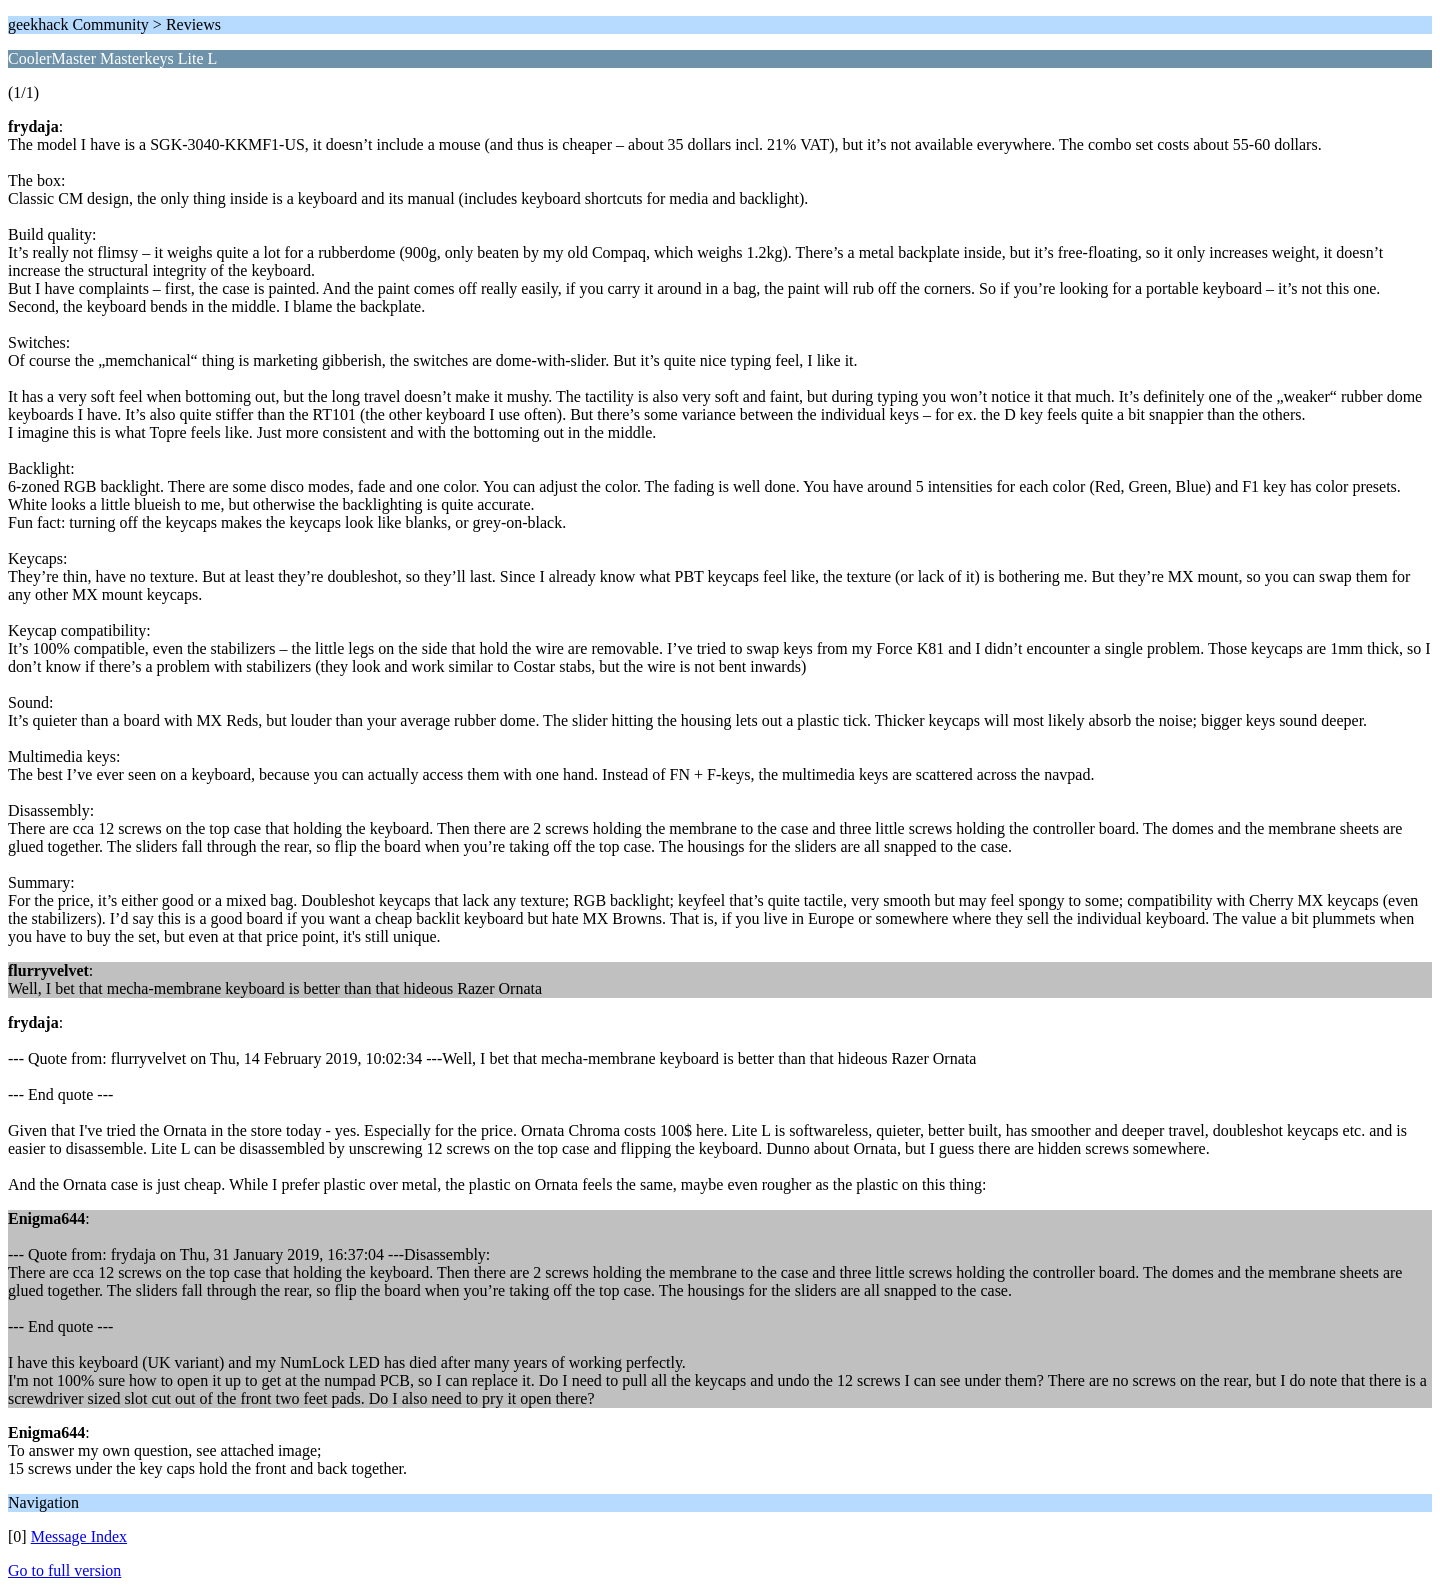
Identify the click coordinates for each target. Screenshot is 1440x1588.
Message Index (79, 1536)
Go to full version (64, 1570)
